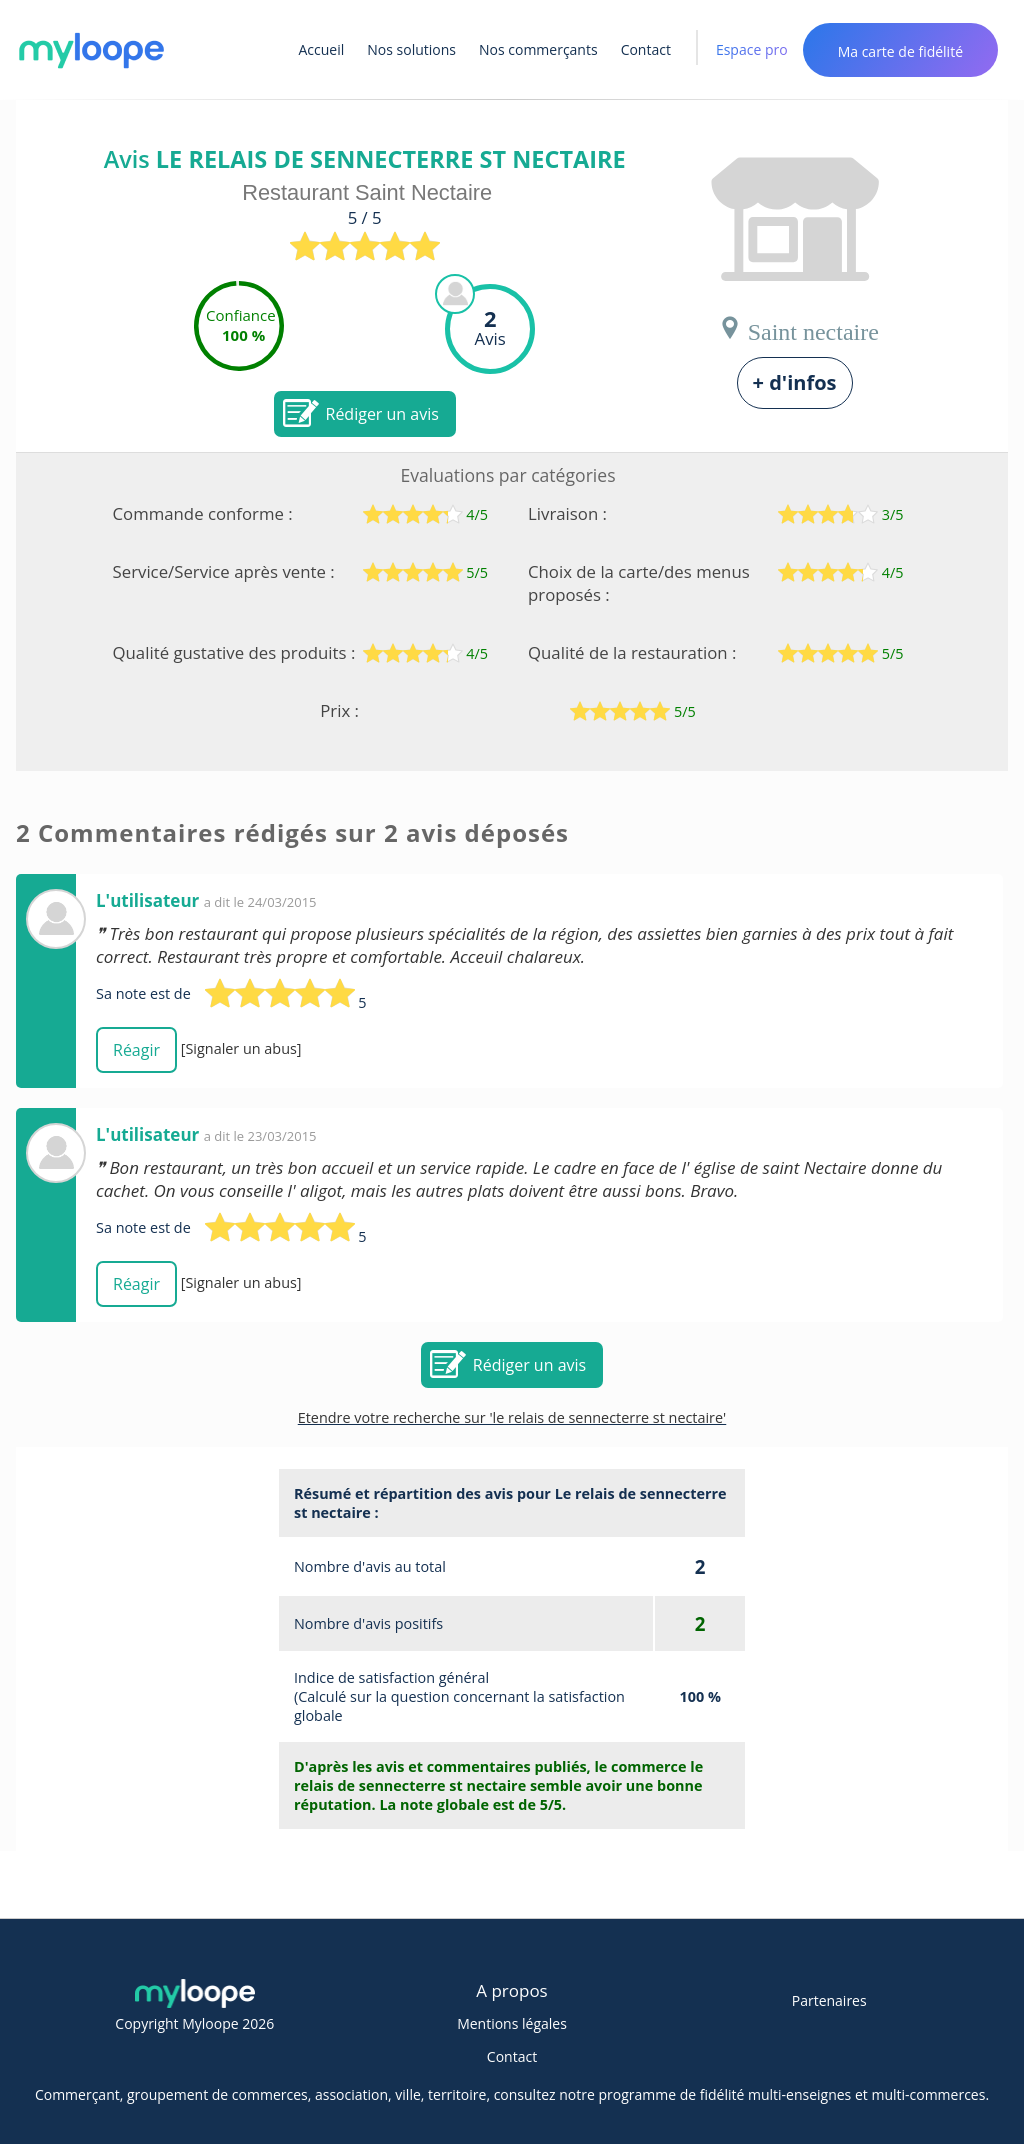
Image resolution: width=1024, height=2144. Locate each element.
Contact (646, 49)
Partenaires (829, 2000)
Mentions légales (512, 2023)
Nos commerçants (538, 49)
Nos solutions (411, 49)
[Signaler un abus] (241, 1048)
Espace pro (752, 49)
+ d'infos (795, 382)
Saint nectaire (798, 328)
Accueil (322, 49)
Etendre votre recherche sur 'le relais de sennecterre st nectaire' (512, 1417)
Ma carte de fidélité (900, 51)
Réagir (136, 1050)
